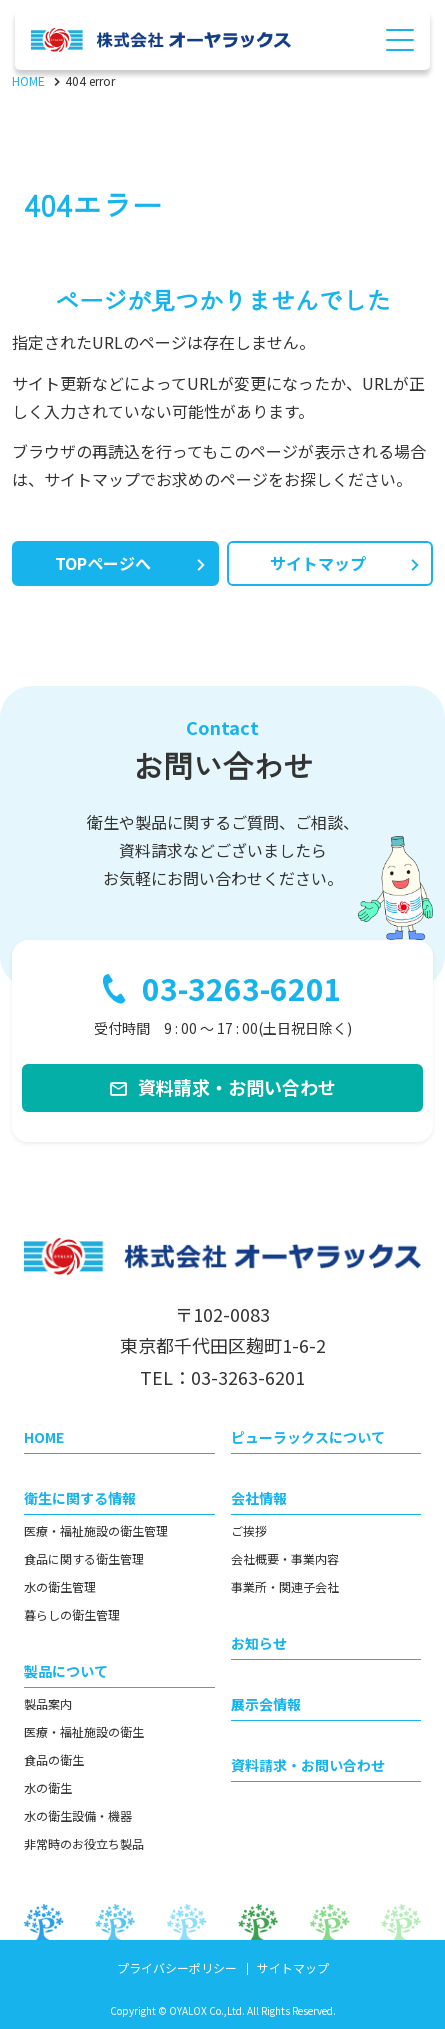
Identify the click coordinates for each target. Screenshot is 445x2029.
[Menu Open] (400, 40)
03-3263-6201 (242, 989)
